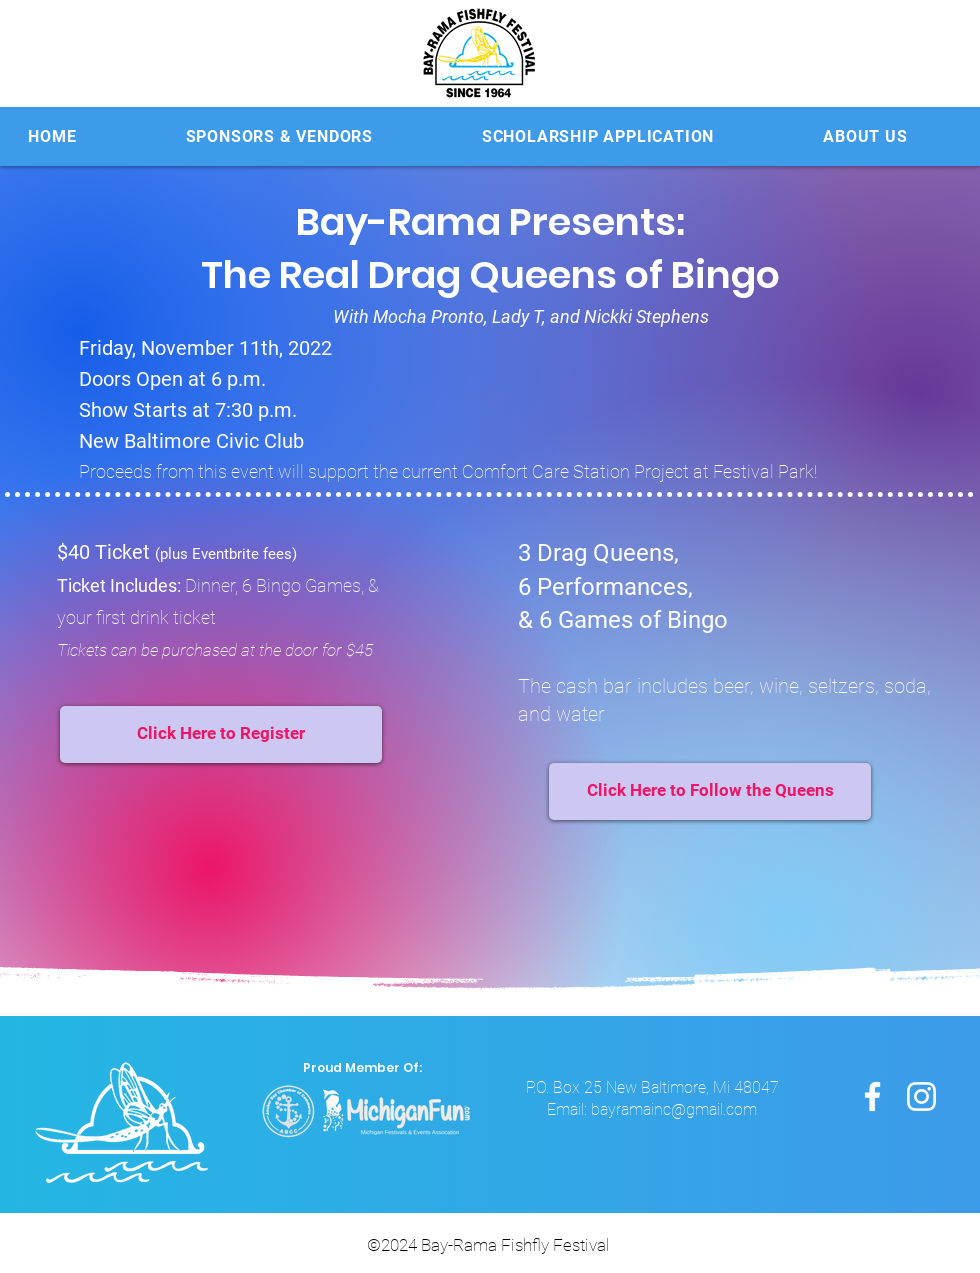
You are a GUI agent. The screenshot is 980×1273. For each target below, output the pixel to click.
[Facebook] (872, 1096)
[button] (279, 136)
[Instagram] (921, 1096)
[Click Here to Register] (221, 734)
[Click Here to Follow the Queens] (710, 791)
